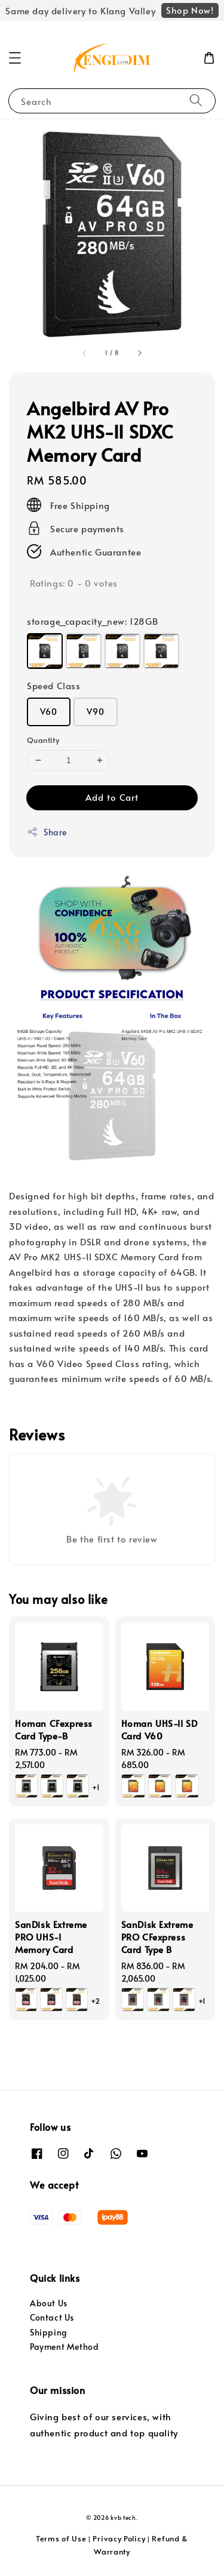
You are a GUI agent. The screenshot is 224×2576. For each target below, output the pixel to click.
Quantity (43, 740)
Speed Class (54, 685)
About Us (48, 2303)
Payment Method (64, 2346)
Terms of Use (61, 2538)
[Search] (196, 100)
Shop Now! (189, 10)
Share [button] (47, 832)
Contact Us (52, 2317)
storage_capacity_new (92, 621)
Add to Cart (112, 797)
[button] (15, 58)
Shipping (48, 2332)
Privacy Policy (119, 2538)
